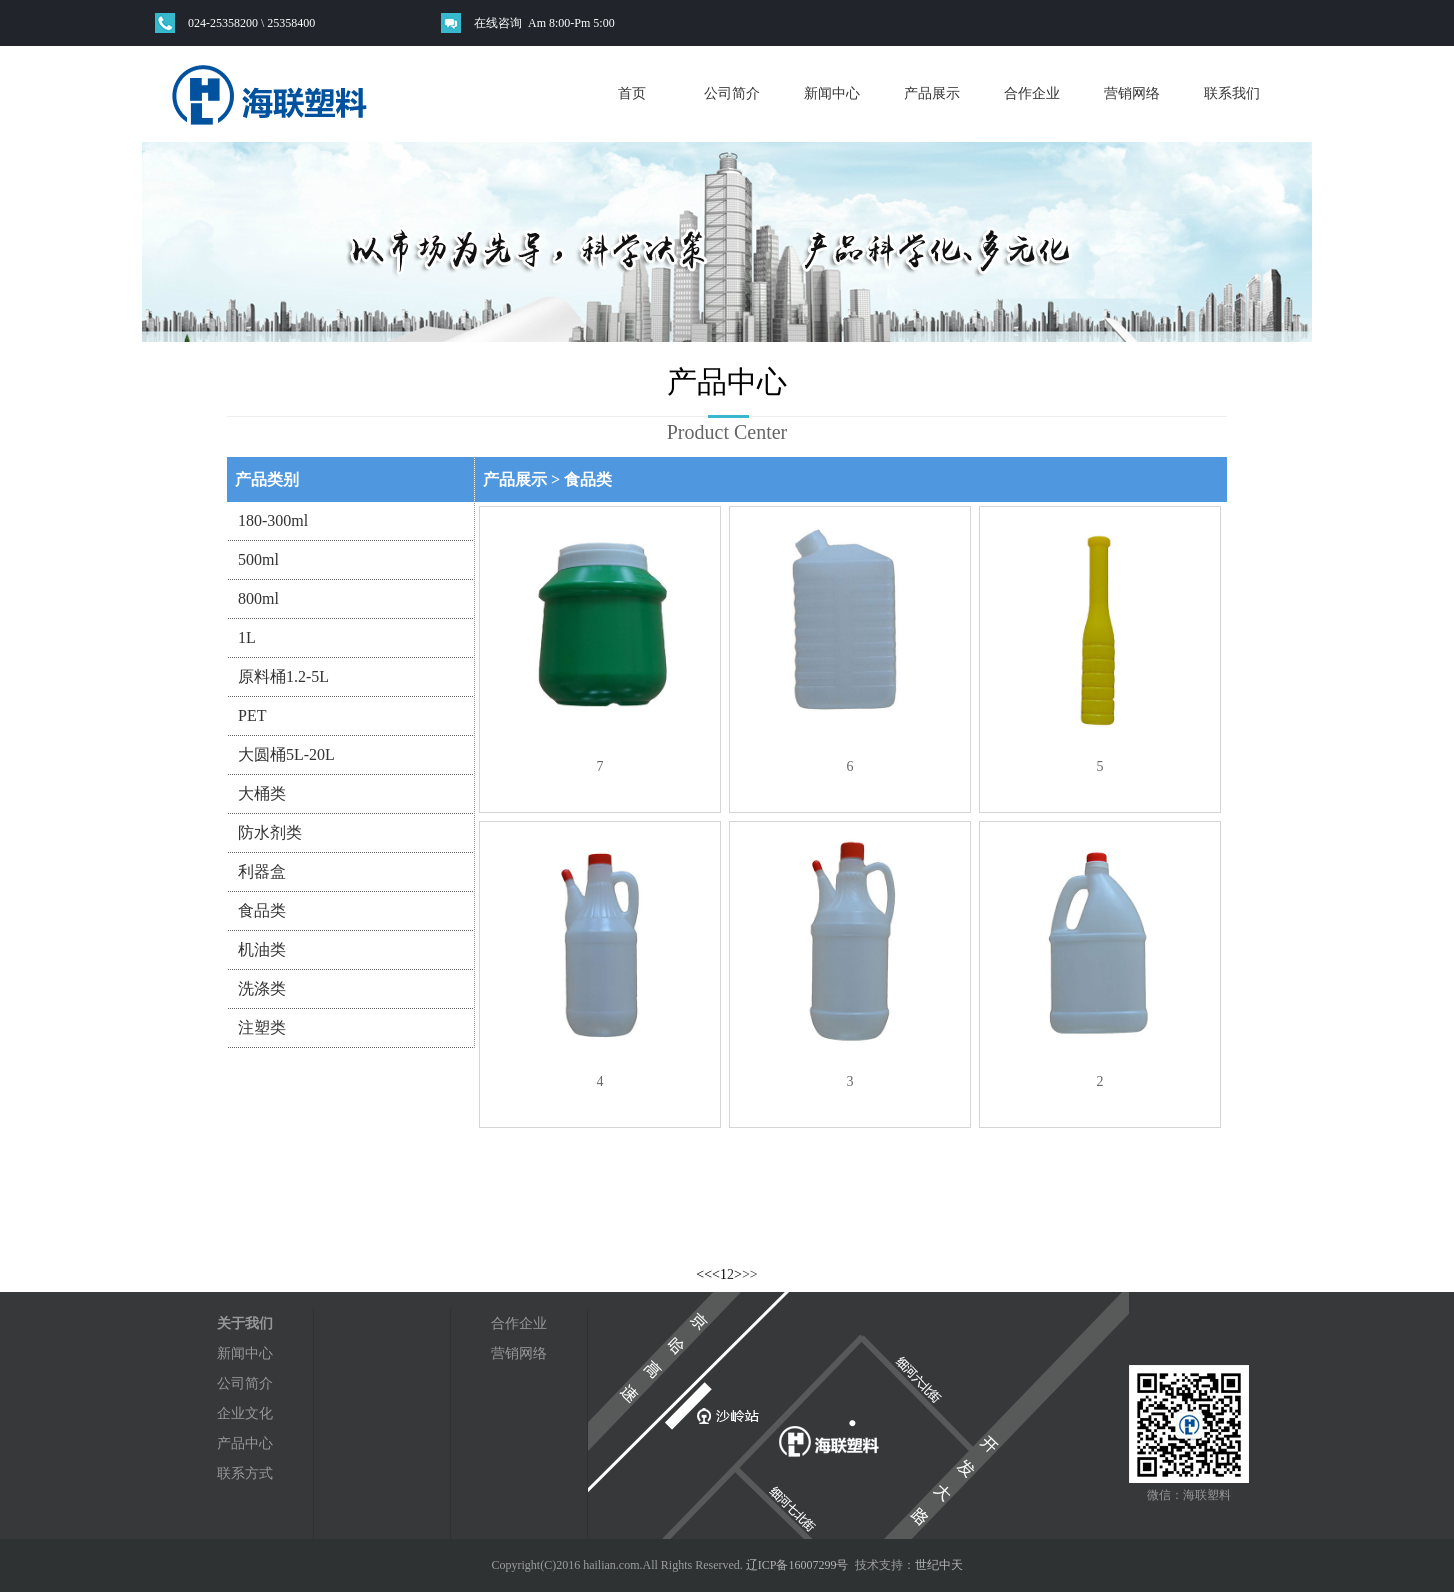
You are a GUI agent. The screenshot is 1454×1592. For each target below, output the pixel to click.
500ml (258, 559)
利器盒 (262, 871)
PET (252, 715)
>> (750, 1274)
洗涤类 (262, 988)
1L (247, 637)
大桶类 (262, 793)
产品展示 (932, 93)
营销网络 (1132, 93)
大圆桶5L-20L (286, 754)
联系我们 (1232, 93)
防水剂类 (270, 832)
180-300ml (273, 520)
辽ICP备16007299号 (797, 1565)
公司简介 (732, 93)
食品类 (262, 910)
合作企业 (1032, 93)
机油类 (262, 949)
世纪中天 (939, 1565)
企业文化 (245, 1413)
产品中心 (245, 1443)
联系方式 (245, 1473)
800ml (258, 598)
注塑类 (262, 1027)
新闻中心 (832, 93)
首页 (632, 93)
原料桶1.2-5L (283, 676)
